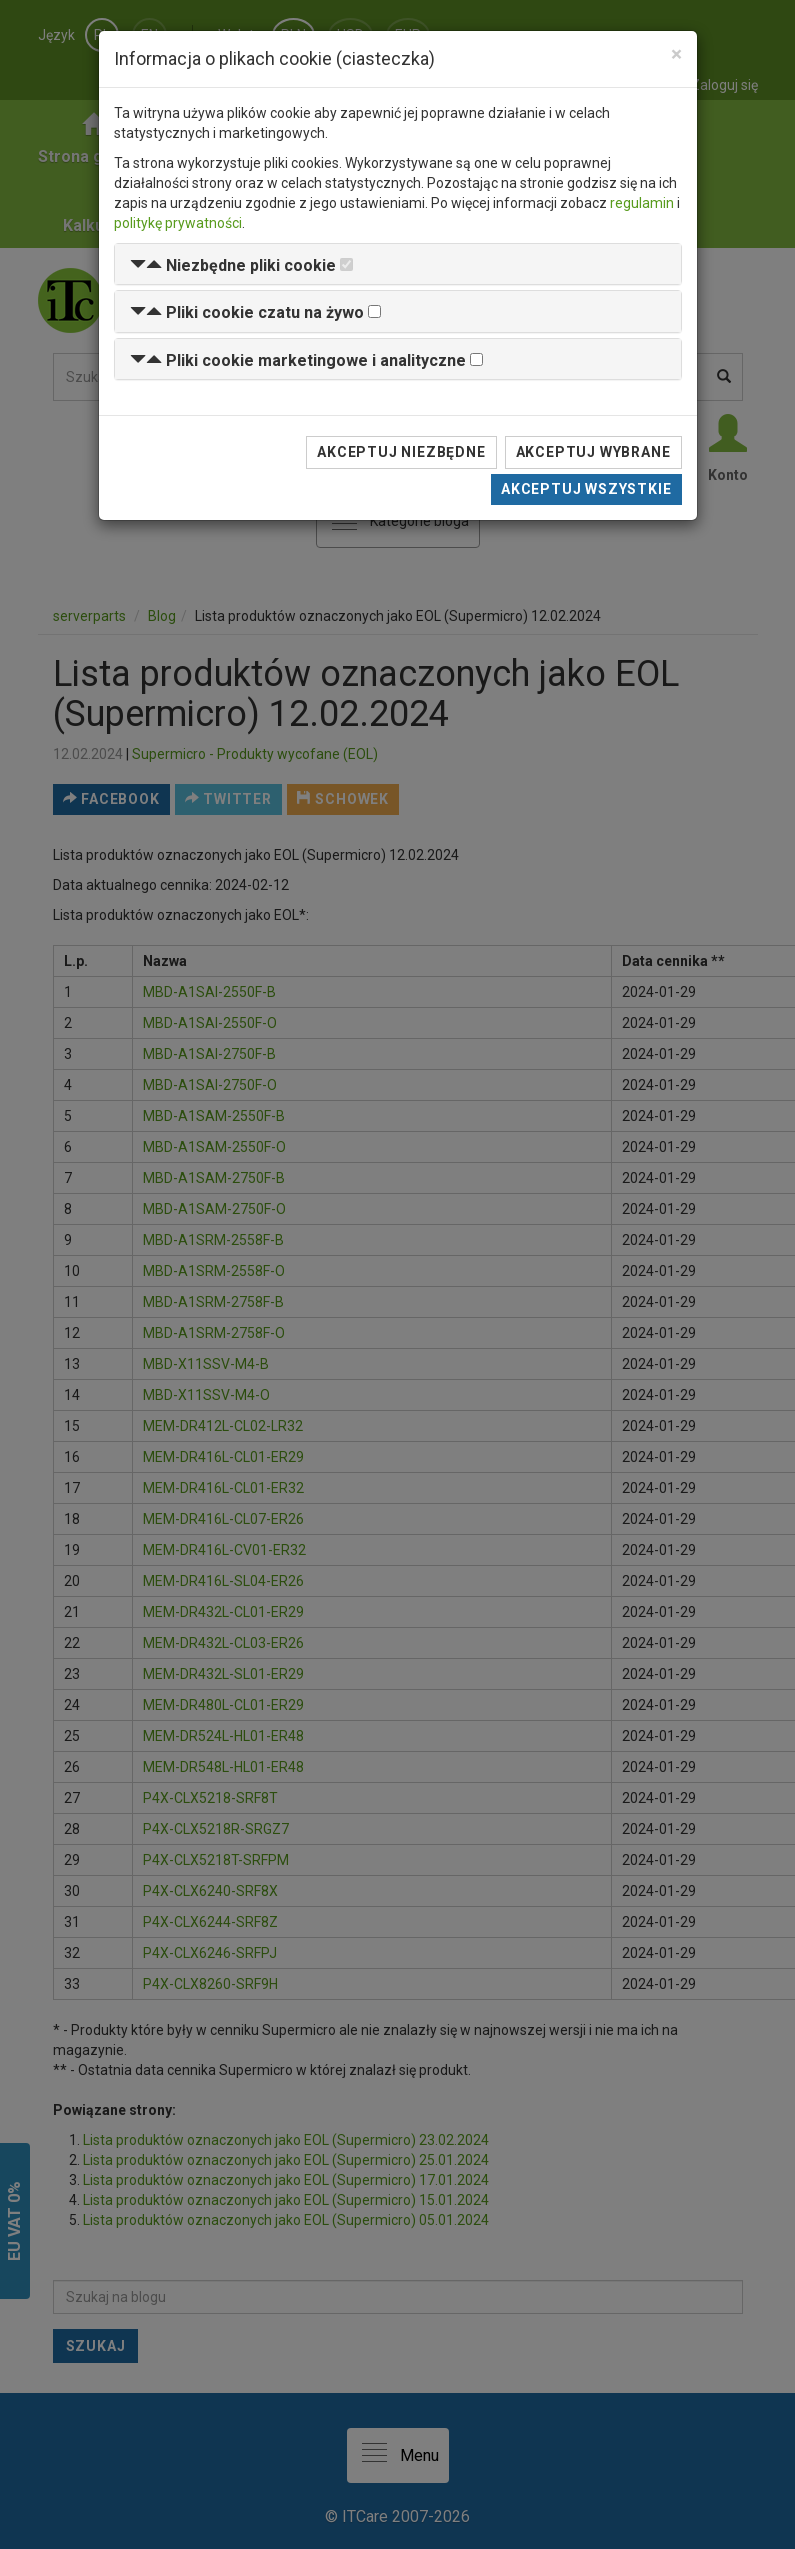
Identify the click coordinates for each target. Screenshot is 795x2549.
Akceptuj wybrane (593, 452)
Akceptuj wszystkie (586, 489)
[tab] (398, 264)
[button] (233, 265)
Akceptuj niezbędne (401, 452)
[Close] (676, 54)
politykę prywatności (178, 223)
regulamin (642, 203)
